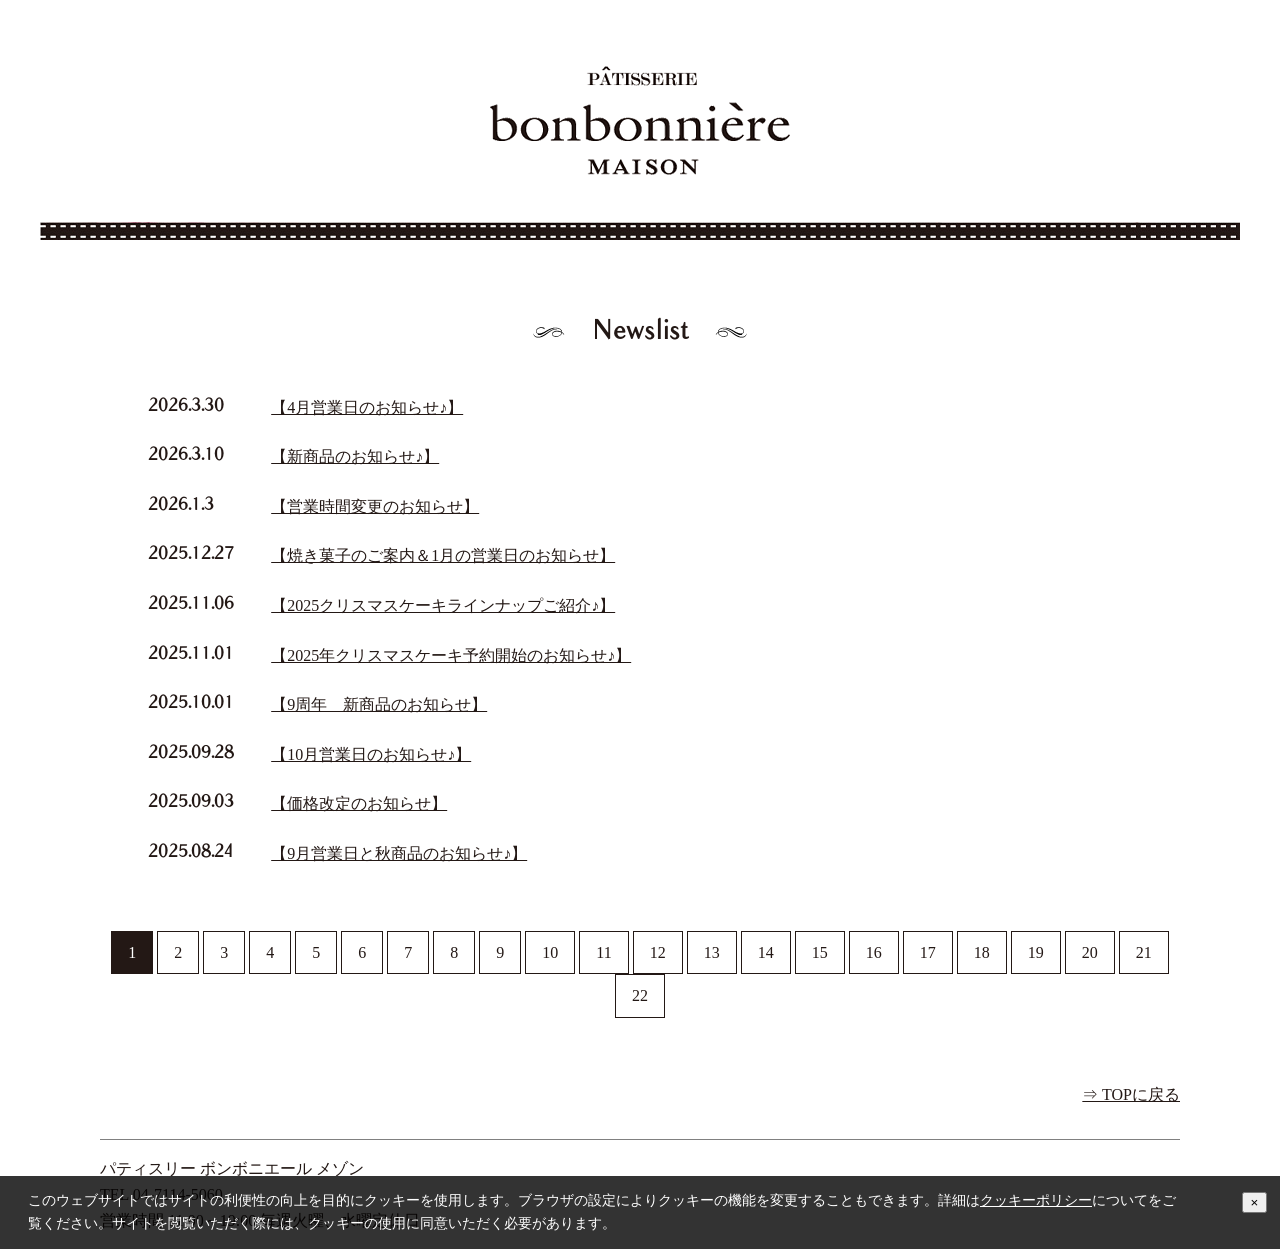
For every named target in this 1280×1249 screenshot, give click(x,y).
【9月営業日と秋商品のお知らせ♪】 (399, 853)
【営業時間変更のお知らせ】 (375, 506)
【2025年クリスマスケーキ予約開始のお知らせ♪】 (451, 655)
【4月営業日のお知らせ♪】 (367, 407)
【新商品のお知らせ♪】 (355, 456)
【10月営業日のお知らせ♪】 (371, 754)
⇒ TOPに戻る (1131, 1094)
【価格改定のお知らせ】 (359, 803)
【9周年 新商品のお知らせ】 (379, 704)
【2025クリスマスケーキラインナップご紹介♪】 (443, 605)
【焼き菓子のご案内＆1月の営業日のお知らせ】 (443, 555)
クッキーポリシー (1036, 1200)
